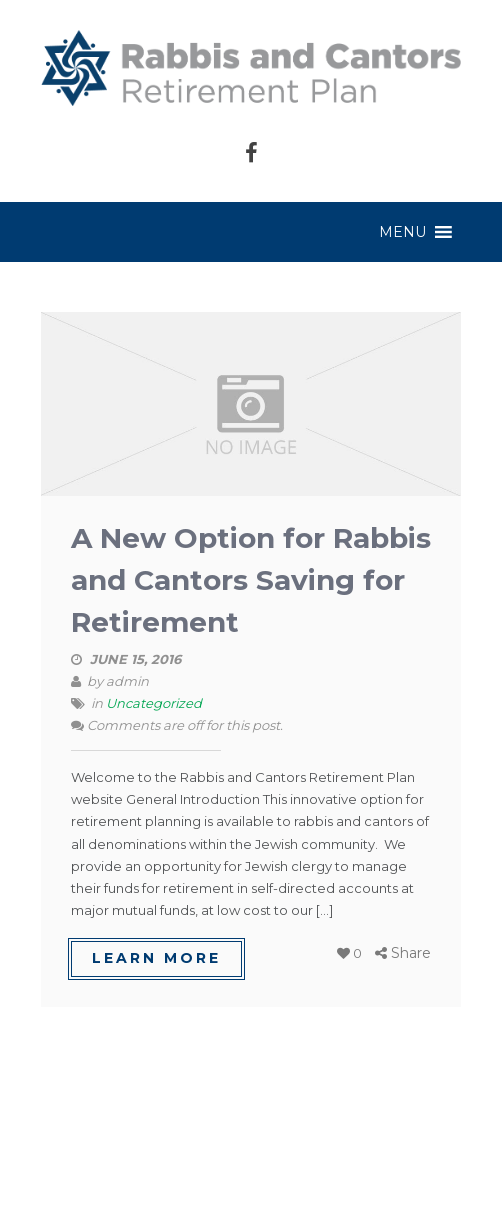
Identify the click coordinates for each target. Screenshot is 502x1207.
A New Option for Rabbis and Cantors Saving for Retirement (251, 580)
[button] (402, 232)
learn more (156, 958)
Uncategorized (154, 703)
